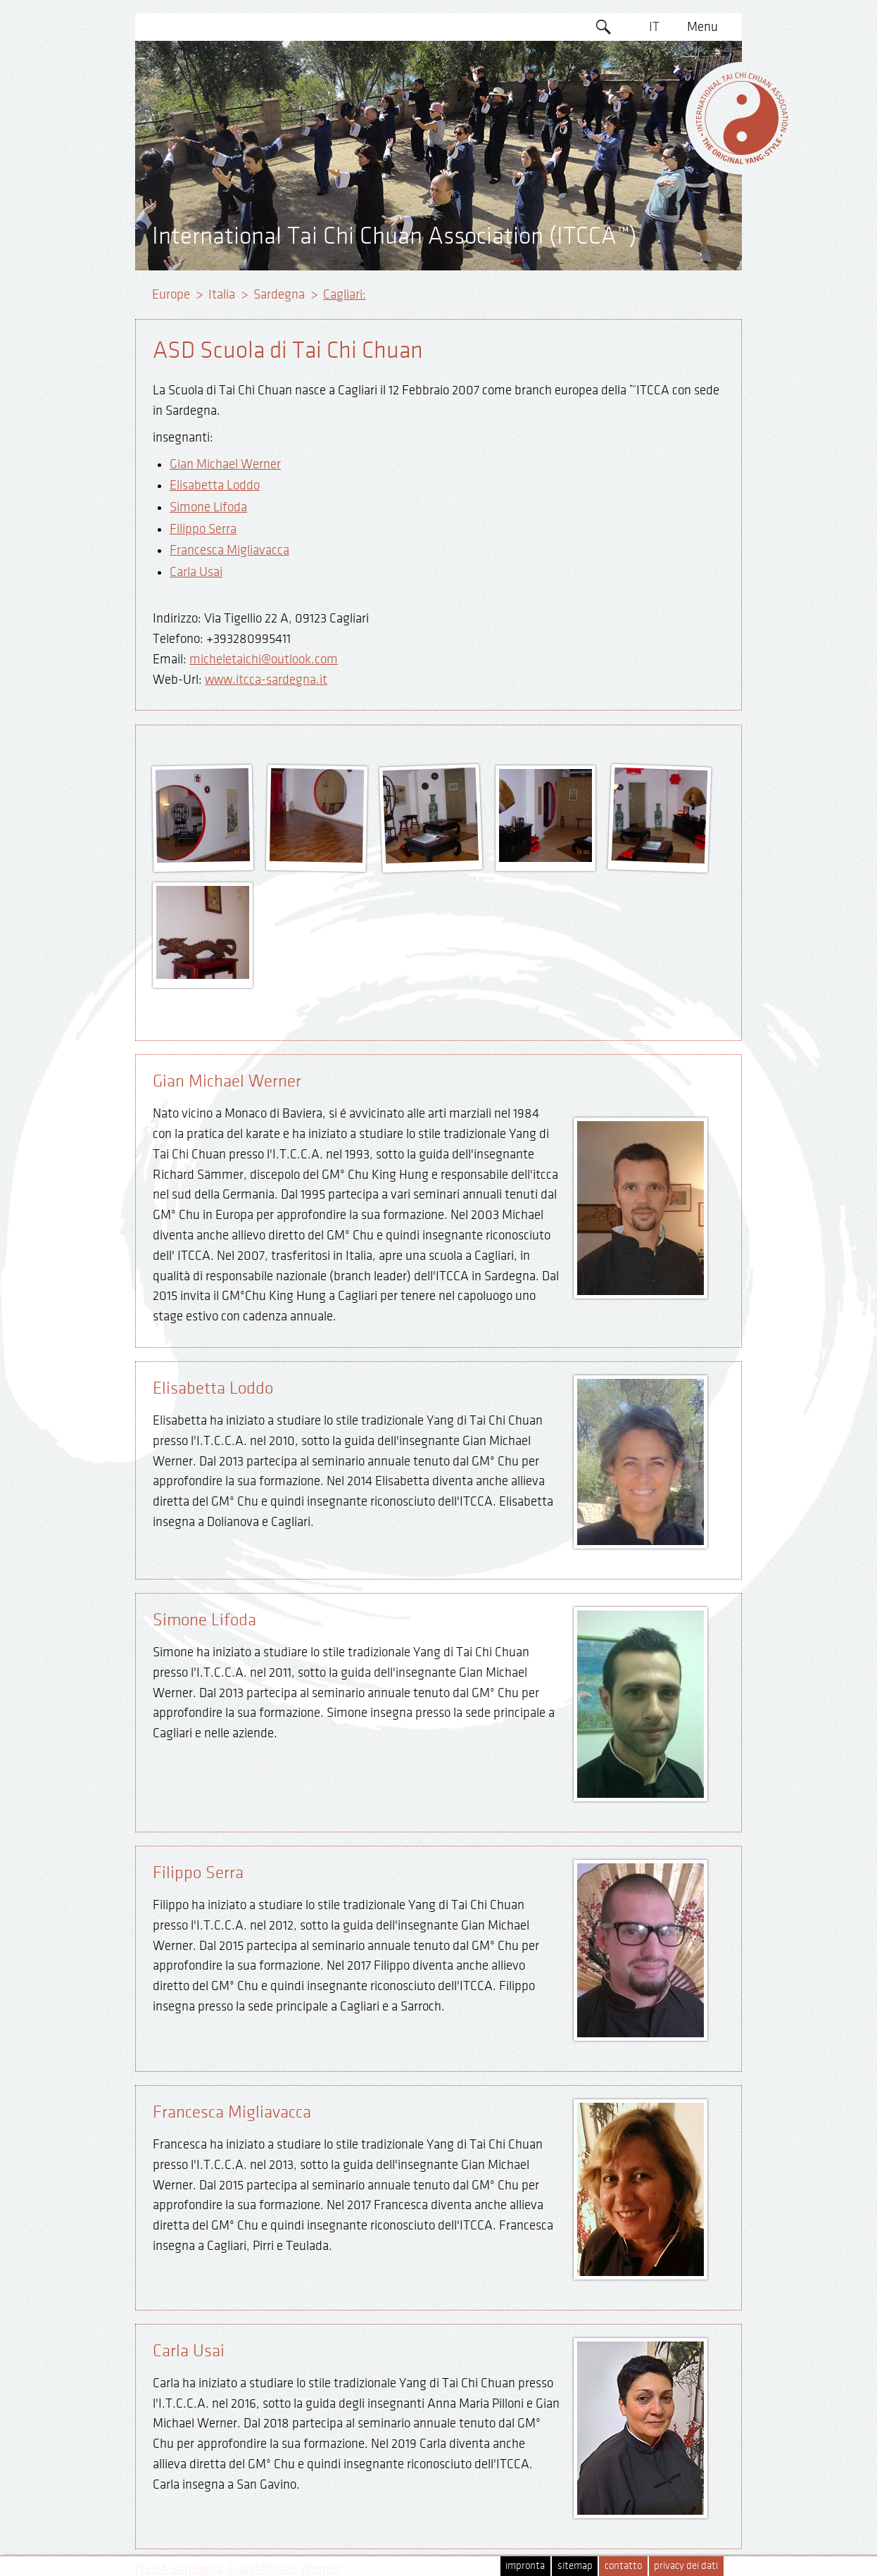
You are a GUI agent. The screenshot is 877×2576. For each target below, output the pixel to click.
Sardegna (279, 294)
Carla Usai (196, 572)
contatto (623, 2566)
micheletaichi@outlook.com (263, 659)
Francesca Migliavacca (229, 550)
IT (654, 27)
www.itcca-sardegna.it (266, 680)
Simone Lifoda (208, 507)
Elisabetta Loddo (215, 485)
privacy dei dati (686, 2566)
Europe (171, 294)
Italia (221, 294)
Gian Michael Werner (225, 464)
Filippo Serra (203, 529)
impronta (525, 2566)
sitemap (575, 2566)
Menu (702, 27)
